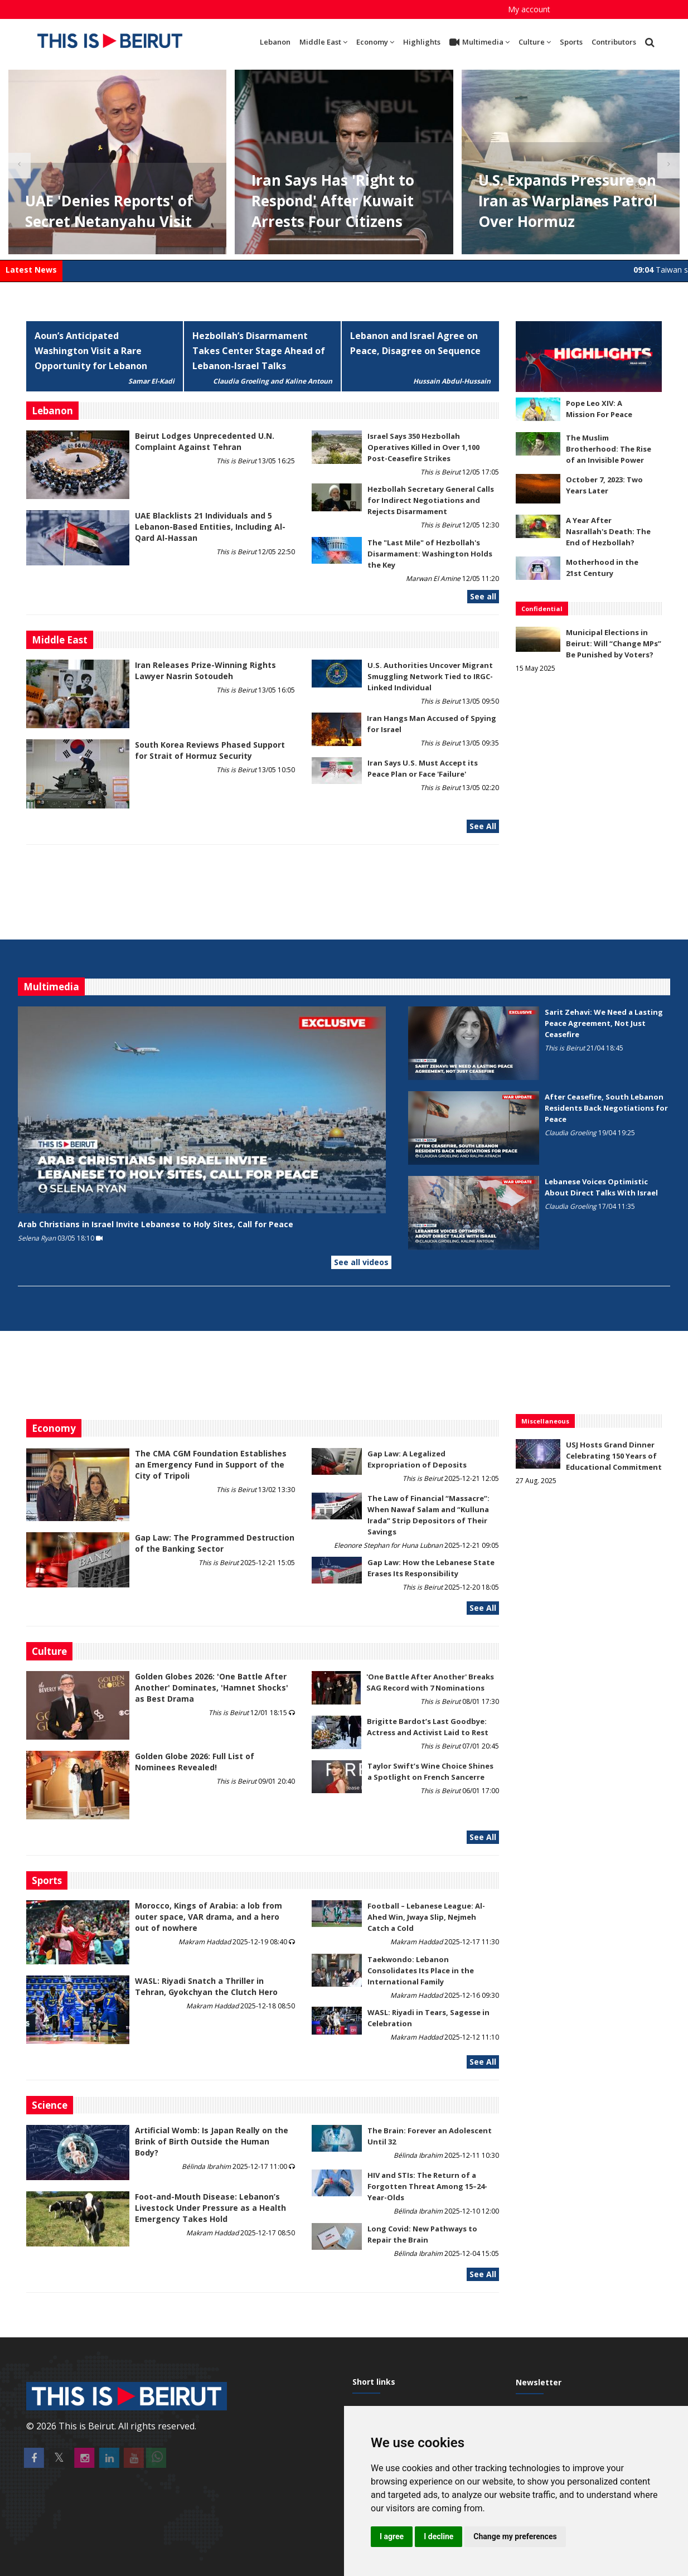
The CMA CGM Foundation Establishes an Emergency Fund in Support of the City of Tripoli (211, 1464)
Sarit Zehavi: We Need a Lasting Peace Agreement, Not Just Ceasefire (604, 1023)
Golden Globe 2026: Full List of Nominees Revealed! (194, 1762)
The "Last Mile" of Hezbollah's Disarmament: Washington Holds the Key (429, 554)
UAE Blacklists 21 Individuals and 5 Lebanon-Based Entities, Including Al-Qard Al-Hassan (210, 526)
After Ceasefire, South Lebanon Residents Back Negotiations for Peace (606, 1108)
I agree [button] (392, 2536)
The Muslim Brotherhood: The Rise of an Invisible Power (608, 449)
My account (529, 9)
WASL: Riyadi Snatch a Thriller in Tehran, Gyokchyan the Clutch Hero (206, 1986)
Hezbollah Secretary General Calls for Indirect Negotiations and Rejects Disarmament (430, 500)
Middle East (323, 42)
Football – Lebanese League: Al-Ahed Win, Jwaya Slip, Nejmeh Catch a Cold (426, 1917)
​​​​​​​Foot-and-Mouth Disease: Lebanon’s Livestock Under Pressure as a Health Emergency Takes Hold (210, 2207)
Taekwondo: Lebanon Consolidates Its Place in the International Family (420, 1970)
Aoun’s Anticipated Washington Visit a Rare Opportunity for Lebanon (91, 351)
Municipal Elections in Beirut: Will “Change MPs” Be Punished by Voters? (613, 643)
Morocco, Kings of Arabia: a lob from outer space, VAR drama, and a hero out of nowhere (208, 1916)
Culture (535, 42)
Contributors (614, 42)
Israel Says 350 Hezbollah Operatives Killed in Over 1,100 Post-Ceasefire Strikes (423, 447)
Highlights (421, 42)
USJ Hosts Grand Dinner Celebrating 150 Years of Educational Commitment (614, 1456)
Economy (375, 42)
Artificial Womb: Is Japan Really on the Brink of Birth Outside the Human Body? (211, 2141)
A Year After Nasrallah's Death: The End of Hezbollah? (608, 531)
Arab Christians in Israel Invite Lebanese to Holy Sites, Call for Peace (155, 1224)
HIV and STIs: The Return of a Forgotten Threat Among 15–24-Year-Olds (427, 2186)
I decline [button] (438, 2536)
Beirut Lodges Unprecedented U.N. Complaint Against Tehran (204, 441)
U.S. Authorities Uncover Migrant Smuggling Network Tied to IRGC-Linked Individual (430, 676)
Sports (571, 42)
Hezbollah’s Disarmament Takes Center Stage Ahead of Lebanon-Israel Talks (258, 351)
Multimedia (479, 42)
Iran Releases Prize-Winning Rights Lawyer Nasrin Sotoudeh (205, 670)
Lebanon (275, 42)
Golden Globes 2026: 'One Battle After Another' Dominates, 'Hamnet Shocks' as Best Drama (211, 1687)
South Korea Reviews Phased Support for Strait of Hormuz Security (210, 750)
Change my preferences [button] (514, 2536)
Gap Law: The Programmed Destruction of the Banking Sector (214, 1543)
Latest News (31, 269)
